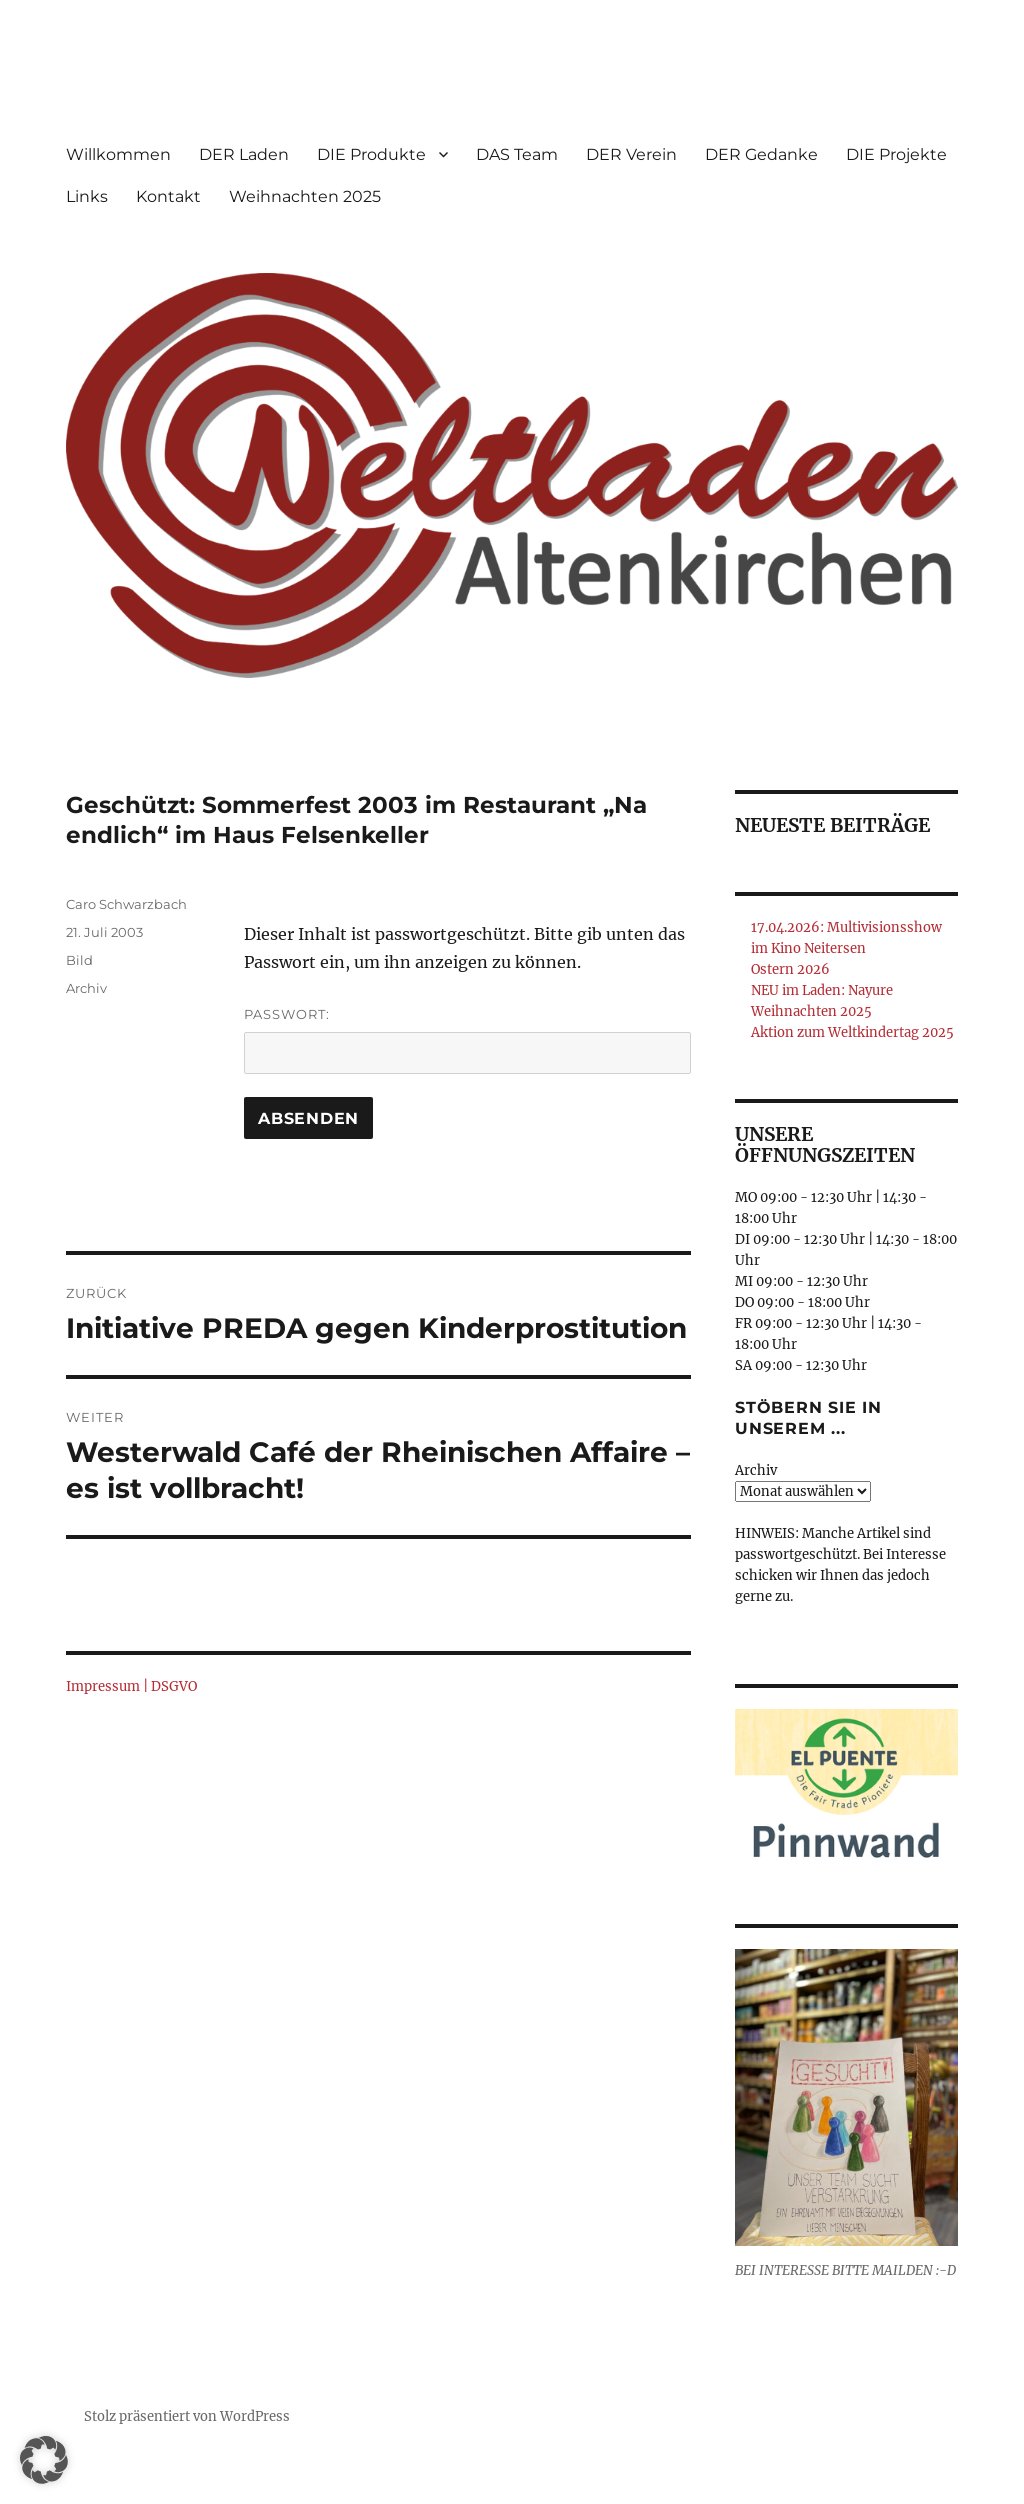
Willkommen (118, 154)
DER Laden (244, 154)
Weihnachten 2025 (305, 196)
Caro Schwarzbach (126, 904)
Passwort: (467, 1040)
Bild (79, 960)
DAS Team (517, 154)
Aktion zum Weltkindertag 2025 (852, 1032)
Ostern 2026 (790, 969)
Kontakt (168, 196)
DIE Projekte (896, 154)
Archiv (86, 988)
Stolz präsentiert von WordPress (187, 2416)
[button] (44, 2460)
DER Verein (631, 154)
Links (87, 196)
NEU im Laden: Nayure (822, 990)
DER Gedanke (761, 154)
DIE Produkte (371, 154)
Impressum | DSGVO (131, 1686)
